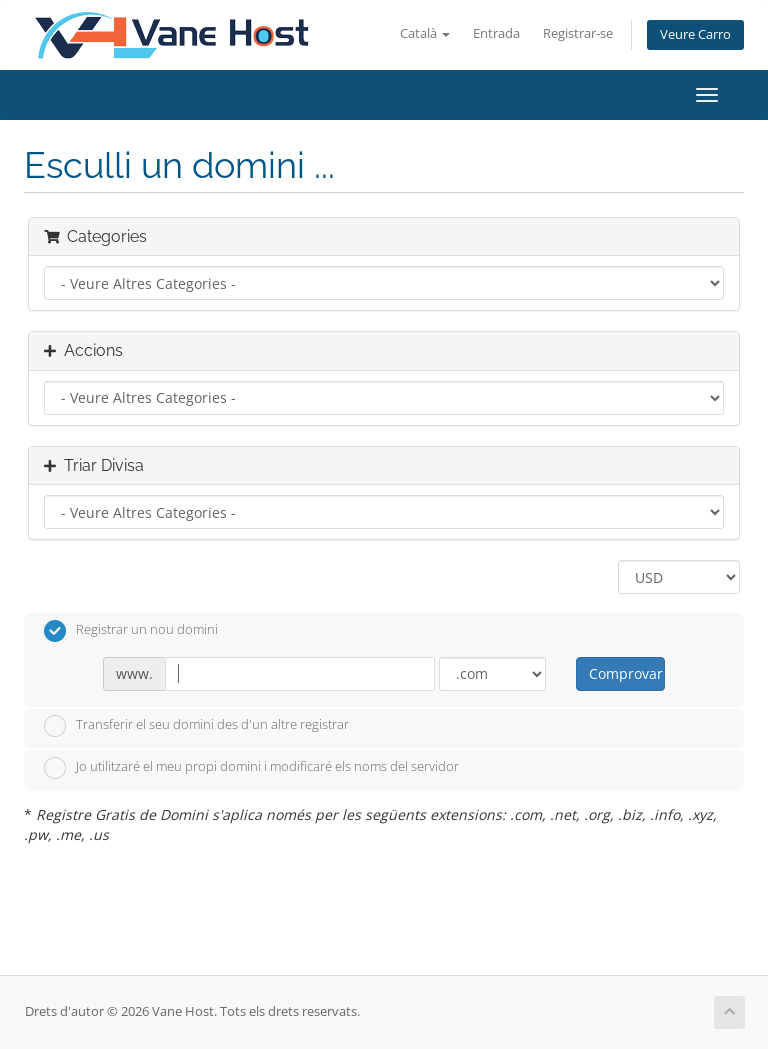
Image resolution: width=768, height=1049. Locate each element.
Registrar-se (578, 33)
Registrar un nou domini (131, 631)
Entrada (496, 33)
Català (425, 33)
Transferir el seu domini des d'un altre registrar (196, 726)
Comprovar (626, 673)
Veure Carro (695, 34)
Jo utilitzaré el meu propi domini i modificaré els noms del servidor (251, 768)
